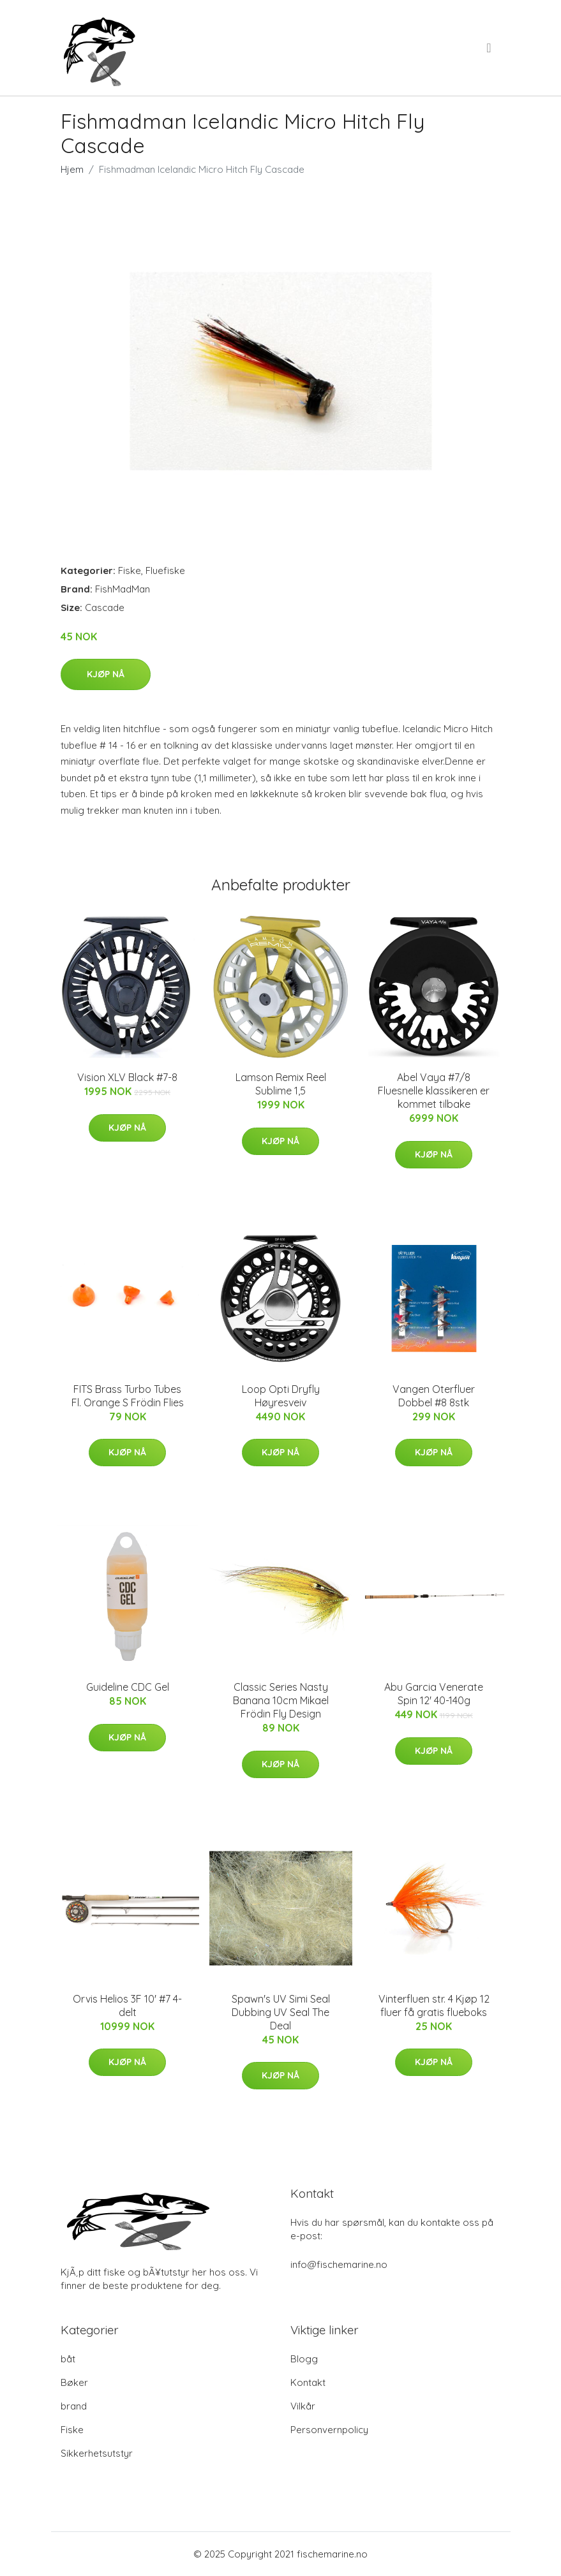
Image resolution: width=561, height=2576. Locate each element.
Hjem (72, 169)
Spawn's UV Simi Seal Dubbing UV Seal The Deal (281, 2012)
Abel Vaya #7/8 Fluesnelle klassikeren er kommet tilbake (434, 1090)
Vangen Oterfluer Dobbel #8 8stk (434, 1396)
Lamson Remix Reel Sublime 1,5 (281, 1084)
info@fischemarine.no (338, 2264)
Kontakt (307, 2382)
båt (68, 2359)
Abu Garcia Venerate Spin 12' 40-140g (433, 1694)
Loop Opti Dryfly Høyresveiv (281, 1396)
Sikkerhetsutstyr (97, 2453)
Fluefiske (165, 570)
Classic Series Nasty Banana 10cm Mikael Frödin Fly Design (281, 1700)
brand (74, 2406)
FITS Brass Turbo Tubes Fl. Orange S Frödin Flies (127, 1396)
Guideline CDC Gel (127, 1687)
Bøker (74, 2382)
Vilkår (302, 2406)
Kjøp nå (105, 674)
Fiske (129, 570)
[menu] (489, 48)
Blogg (304, 2359)
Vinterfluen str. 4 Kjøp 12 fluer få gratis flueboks (434, 2005)
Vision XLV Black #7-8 (127, 1077)
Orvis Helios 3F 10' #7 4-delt (127, 2005)
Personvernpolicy (329, 2430)
